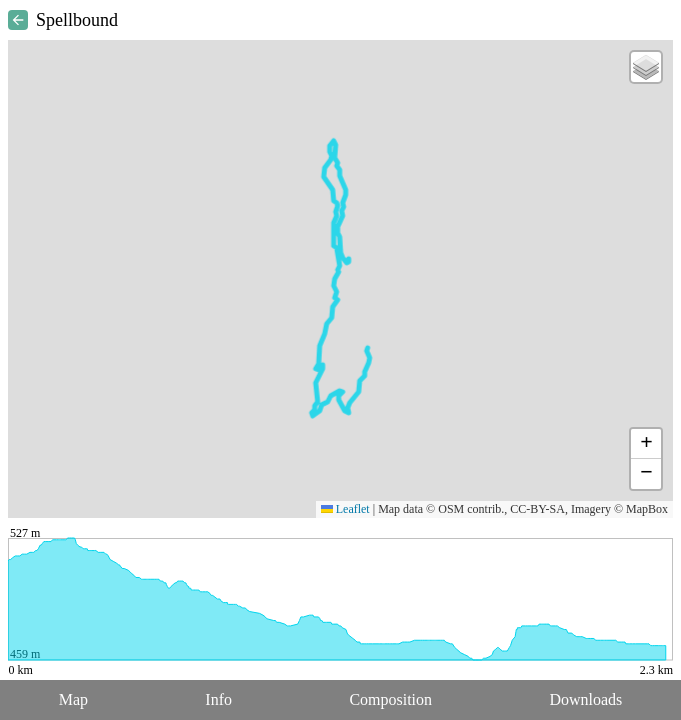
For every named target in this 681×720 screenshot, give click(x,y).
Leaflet (345, 509)
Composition (390, 699)
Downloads (585, 699)
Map (73, 699)
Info (218, 699)
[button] (646, 67)
